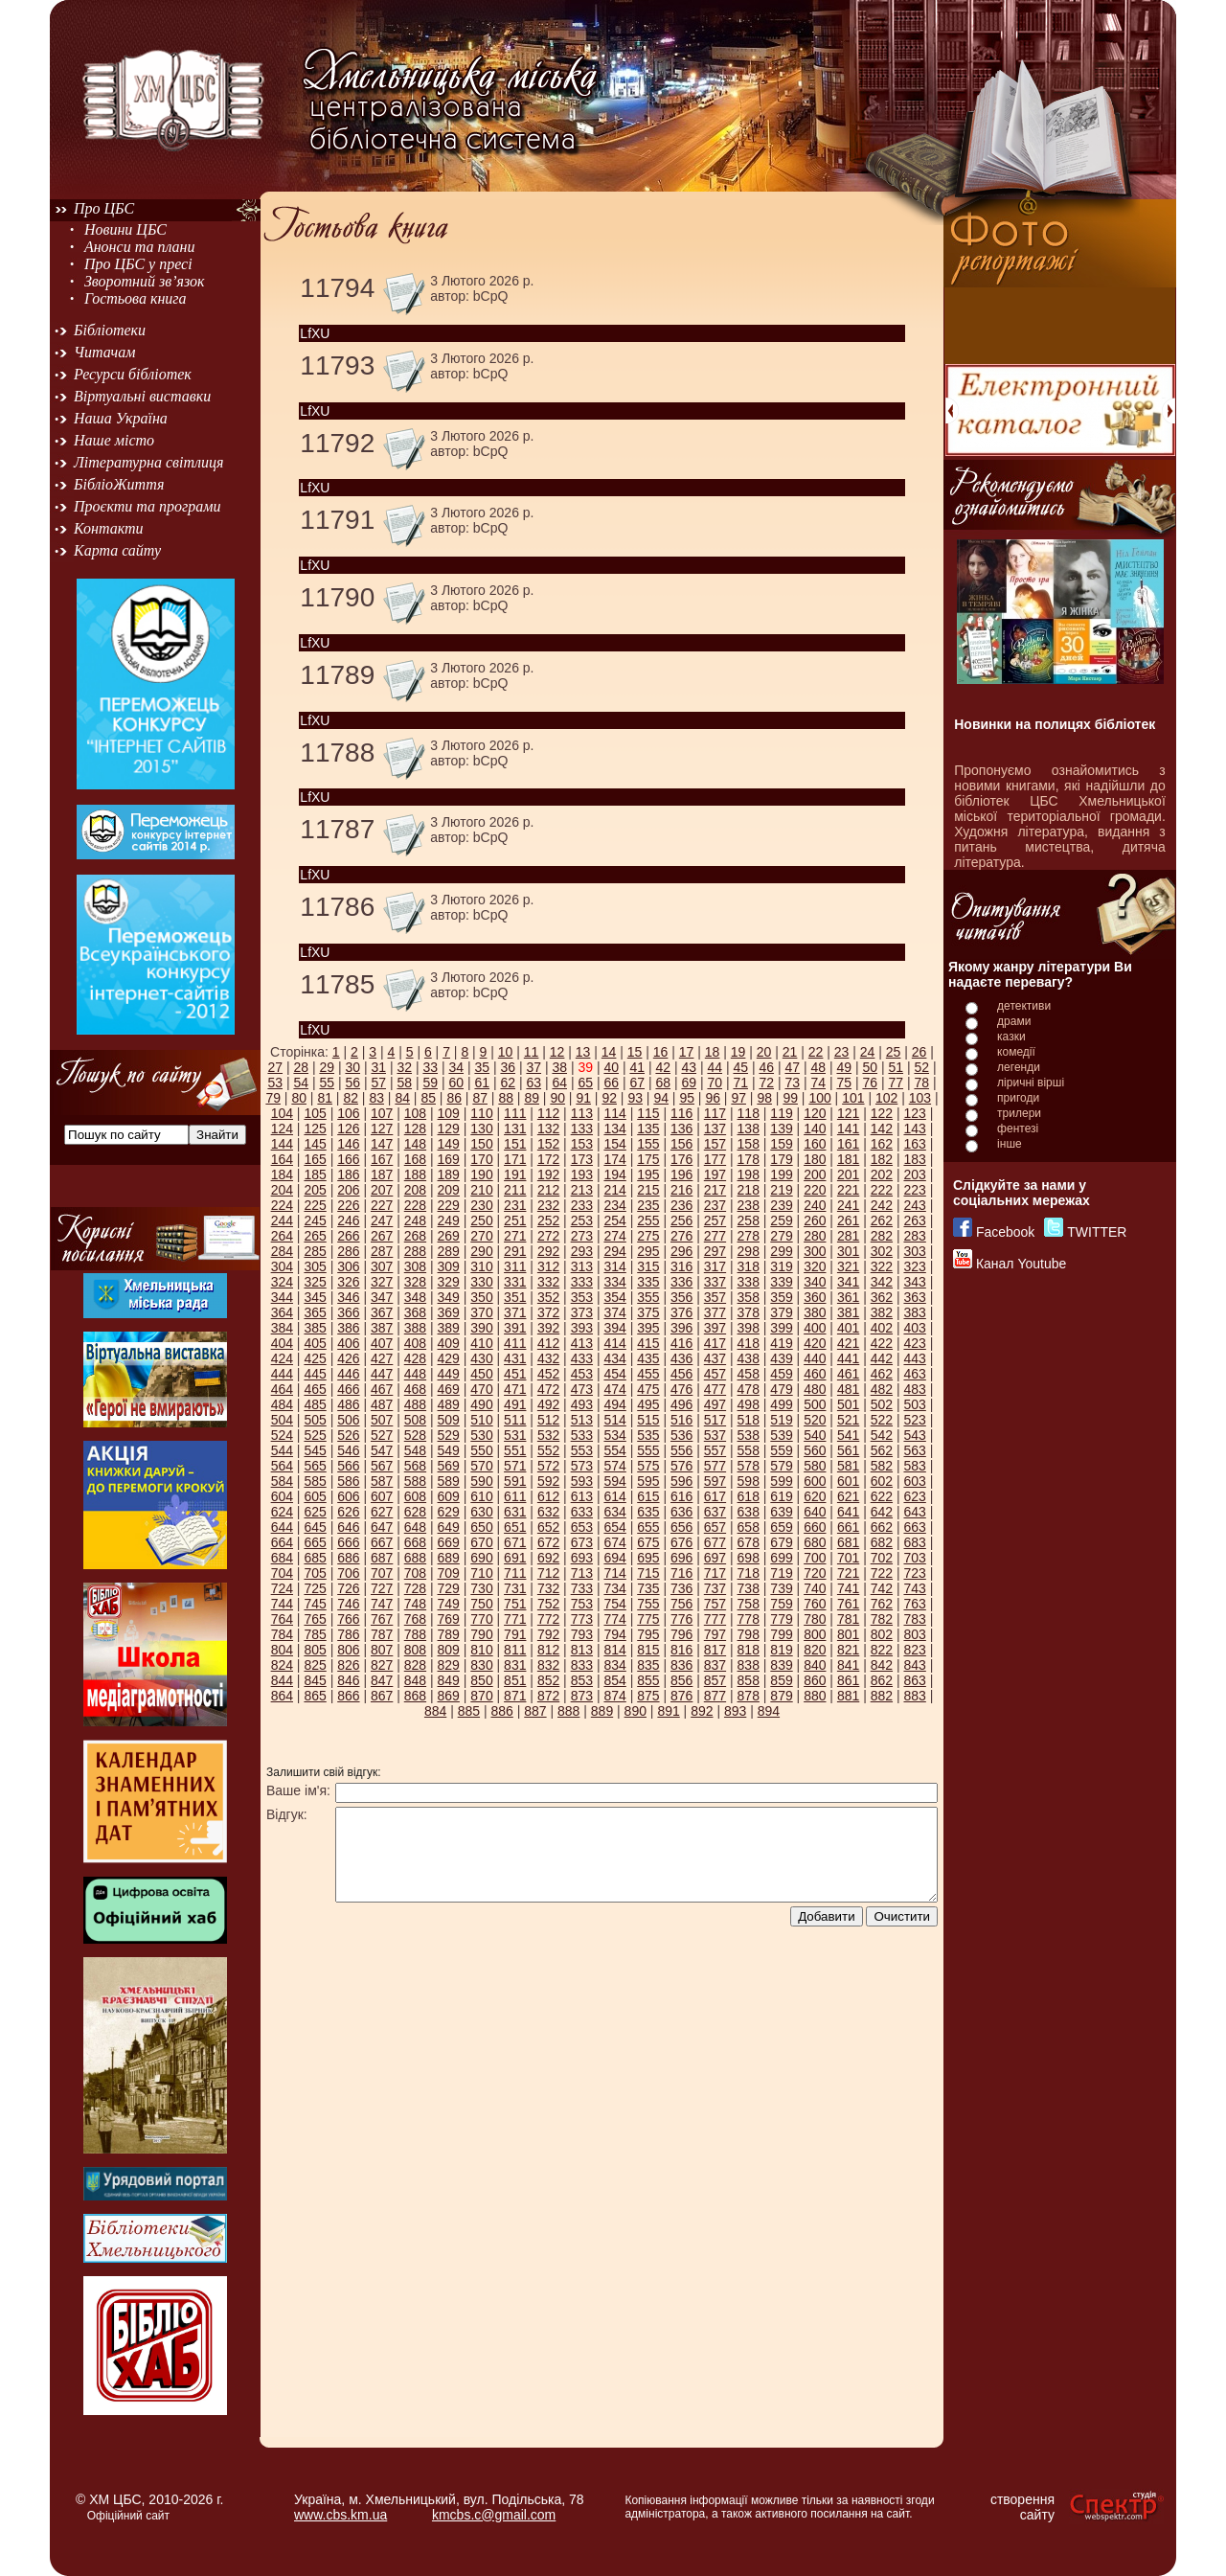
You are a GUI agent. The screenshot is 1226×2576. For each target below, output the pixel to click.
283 (914, 1235)
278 (749, 1235)
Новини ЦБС (125, 229)
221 (848, 1189)
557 (715, 1450)
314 (614, 1266)
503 (914, 1404)
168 (415, 1159)
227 (382, 1205)
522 (882, 1419)
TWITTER (1096, 1232)
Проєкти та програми (147, 506)
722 (882, 1573)
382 (882, 1312)
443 (914, 1358)
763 (914, 1603)
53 (275, 1082)
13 (583, 1052)
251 (515, 1220)
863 (914, 1680)
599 (781, 1481)
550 (481, 1450)
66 (611, 1082)
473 (582, 1389)
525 (315, 1435)
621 (848, 1496)
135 (648, 1128)
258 (749, 1220)
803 (914, 1634)
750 (481, 1603)
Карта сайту (117, 550)
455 (648, 1373)
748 (415, 1603)
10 (505, 1052)
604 (282, 1496)
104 (282, 1113)
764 (282, 1619)
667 (382, 1542)
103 (920, 1098)
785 (315, 1634)
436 (681, 1358)
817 (715, 1649)
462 (882, 1373)
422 (882, 1343)
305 (315, 1266)
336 (681, 1281)
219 (781, 1189)
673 (582, 1542)
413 (582, 1343)
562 (882, 1450)
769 (449, 1619)
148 (415, 1143)
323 (914, 1266)
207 (382, 1189)
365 (315, 1312)
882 (882, 1695)
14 (609, 1052)
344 (282, 1297)
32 (404, 1067)
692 (548, 1557)
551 (515, 1450)
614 (614, 1496)
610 (481, 1496)
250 (481, 1220)
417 (715, 1343)
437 (715, 1358)
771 (515, 1619)
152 (548, 1143)
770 (481, 1619)
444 (282, 1373)
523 (914, 1419)
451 (515, 1373)
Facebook (1005, 1232)
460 (815, 1373)
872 (548, 1695)
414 (614, 1343)
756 (681, 1603)
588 (415, 1481)
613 (582, 1496)
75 (843, 1082)
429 (449, 1358)
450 (481, 1373)
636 (681, 1511)
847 (382, 1680)
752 (548, 1603)
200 (815, 1174)
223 (914, 1189)
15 (635, 1052)
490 (481, 1404)
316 (681, 1266)
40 (611, 1067)
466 (348, 1389)
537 (715, 1435)
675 (648, 1542)
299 (781, 1251)
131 (515, 1128)
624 (282, 1511)
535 (648, 1435)
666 (348, 1542)
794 (614, 1634)
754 (614, 1603)
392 (548, 1327)
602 (882, 1481)
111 (515, 1113)
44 (714, 1067)
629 (449, 1511)
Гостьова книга (135, 298)
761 (848, 1603)
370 (481, 1312)
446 (348, 1373)
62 (507, 1082)
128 (415, 1128)
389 (449, 1327)
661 (848, 1527)
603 (914, 1481)
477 (715, 1389)
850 (481, 1680)
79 (273, 1098)
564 (282, 1465)
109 (449, 1113)
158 (749, 1143)
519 (781, 1419)
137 (715, 1128)
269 (449, 1235)
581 (848, 1465)
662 (882, 1527)
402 (882, 1327)
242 (882, 1205)
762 (882, 1603)
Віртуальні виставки (142, 396)
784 (282, 1634)
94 (661, 1098)
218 (749, 1189)
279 (781, 1235)
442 (882, 1358)
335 (648, 1281)
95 (686, 1098)
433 (582, 1358)
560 (815, 1450)
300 (815, 1251)
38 (559, 1067)
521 (848, 1419)
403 (914, 1327)
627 (382, 1511)
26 (919, 1052)
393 (582, 1327)
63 (533, 1082)
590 (481, 1481)
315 (648, 1266)
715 (648, 1573)
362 (882, 1297)
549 (449, 1450)
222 (882, 1189)
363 (914, 1297)
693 (582, 1557)
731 (515, 1588)
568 (415, 1465)
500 (815, 1404)
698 (749, 1557)
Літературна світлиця (148, 462)
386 (348, 1327)
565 (315, 1465)
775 (648, 1619)
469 (449, 1389)
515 (648, 1419)
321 (848, 1266)
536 (681, 1435)
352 (548, 1297)
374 (614, 1312)
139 (781, 1128)
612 (548, 1496)
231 (515, 1205)
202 (882, 1174)
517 (715, 1419)
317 (715, 1266)
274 (614, 1235)
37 (533, 1067)
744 (282, 1603)
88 (505, 1098)
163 (914, 1143)
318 (749, 1266)
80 (298, 1098)
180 (815, 1159)
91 (583, 1098)
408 (415, 1343)
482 (882, 1389)
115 (648, 1113)
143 (914, 1128)
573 (582, 1465)
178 (749, 1159)
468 (415, 1389)
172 (548, 1159)
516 (681, 1419)
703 (914, 1557)
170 (481, 1159)
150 (481, 1143)
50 (869, 1067)
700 (815, 1557)
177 (715, 1159)
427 (382, 1358)
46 (766, 1067)
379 (781, 1312)
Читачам (104, 352)
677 (715, 1542)
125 (315, 1128)
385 (315, 1327)
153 (582, 1143)
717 (715, 1573)
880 (815, 1695)
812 (548, 1649)
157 (715, 1143)
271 (515, 1235)
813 (582, 1649)
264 (282, 1235)
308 (415, 1266)
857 (715, 1680)
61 (481, 1082)
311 (515, 1266)
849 (449, 1680)
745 (315, 1603)
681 (848, 1542)
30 (352, 1067)
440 (815, 1358)
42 (662, 1067)
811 (515, 1649)
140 (815, 1128)
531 (515, 1435)
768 (415, 1619)
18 (712, 1052)
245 (315, 1220)
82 (350, 1098)
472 (548, 1389)
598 (749, 1481)
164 (282, 1159)
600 (815, 1481)
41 (637, 1067)
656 (681, 1527)
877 (715, 1695)
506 (348, 1419)
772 (548, 1619)
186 (348, 1174)
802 (882, 1634)
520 (815, 1419)
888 (568, 1711)
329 (449, 1281)
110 (481, 1113)
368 (415, 1312)
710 (481, 1573)
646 (348, 1527)
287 (382, 1251)
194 (614, 1174)
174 (614, 1159)
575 (648, 1465)
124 (282, 1128)
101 (853, 1098)
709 (449, 1573)
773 (582, 1619)
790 (481, 1634)
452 (548, 1373)
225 (315, 1205)
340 (815, 1281)
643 (914, 1511)
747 (382, 1603)
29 (326, 1067)
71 (740, 1082)
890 (635, 1711)
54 (300, 1082)
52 (921, 1067)
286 (348, 1251)
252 (548, 1220)
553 (582, 1450)
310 (481, 1266)
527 (382, 1435)
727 (382, 1588)
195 (648, 1174)
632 (548, 1511)
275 (648, 1235)
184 (282, 1174)
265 (315, 1235)
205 (315, 1189)
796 (681, 1634)
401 (848, 1327)
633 (582, 1511)
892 (702, 1711)
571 (515, 1465)
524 (282, 1435)
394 (614, 1327)
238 (749, 1205)
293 (582, 1251)
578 (749, 1465)
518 (749, 1419)
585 (315, 1481)
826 (348, 1665)
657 (715, 1527)
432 (548, 1358)
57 (378, 1082)
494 (614, 1404)
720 (815, 1573)
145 (315, 1143)
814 (614, 1649)
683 (914, 1542)
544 (282, 1450)
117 (715, 1113)
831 (515, 1665)
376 (681, 1312)
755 (648, 1603)
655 (648, 1527)
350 (481, 1297)
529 (449, 1435)
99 (790, 1098)
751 (515, 1603)
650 (481, 1527)
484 (282, 1404)
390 (481, 1327)
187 (382, 1174)
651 (515, 1527)
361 (848, 1297)
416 (681, 1343)
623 (914, 1496)
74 (818, 1082)
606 (348, 1496)
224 (282, 1205)
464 (282, 1389)
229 (449, 1205)
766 (348, 1619)
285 (315, 1251)
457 (715, 1373)
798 (749, 1634)
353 (582, 1297)
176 (681, 1159)
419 (781, 1343)
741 (848, 1588)
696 (681, 1557)
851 (515, 1680)
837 (715, 1665)
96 (712, 1098)
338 (749, 1281)
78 (921, 1082)
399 (781, 1327)
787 (382, 1634)
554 (614, 1450)
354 (614, 1297)
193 (582, 1174)
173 (582, 1159)
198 (749, 1174)
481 (848, 1389)
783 (914, 1619)
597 (715, 1481)
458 (749, 1373)
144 (282, 1143)
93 (635, 1098)
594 (614, 1481)
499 (781, 1404)
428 (415, 1358)
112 (548, 1113)
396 (681, 1327)
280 (815, 1235)
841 (848, 1665)
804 (282, 1649)
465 (315, 1389)
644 (282, 1527)
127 (382, 1128)
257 (715, 1220)
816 (681, 1649)
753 (582, 1603)
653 (582, 1527)
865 (315, 1695)
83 (376, 1098)
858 (749, 1680)
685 (315, 1557)
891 (668, 1711)
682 (882, 1542)
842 (882, 1665)
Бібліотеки (110, 330)
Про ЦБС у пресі (138, 264)
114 (614, 1113)
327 (382, 1281)
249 (449, 1220)
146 (348, 1143)
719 (781, 1573)
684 (282, 1557)
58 (404, 1082)
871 (515, 1695)
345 (315, 1297)
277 (715, 1235)
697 (715, 1557)
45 (740, 1067)
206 (348, 1189)
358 (749, 1297)
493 (582, 1404)
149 (449, 1143)
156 (681, 1143)
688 (415, 1557)
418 (749, 1343)
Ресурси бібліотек (133, 374)
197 (715, 1174)
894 (769, 1711)
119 (781, 1113)
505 (315, 1419)
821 (848, 1649)
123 (914, 1113)
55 (326, 1082)
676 (681, 1542)
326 (348, 1281)
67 (637, 1082)
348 (415, 1297)
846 (348, 1680)
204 (282, 1189)
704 (282, 1573)
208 (415, 1189)
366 (348, 1312)
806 (348, 1649)
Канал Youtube (1021, 1263)
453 (582, 1373)
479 (781, 1389)
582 (882, 1465)
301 (848, 1251)
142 (882, 1128)
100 (819, 1098)
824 (282, 1665)
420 (815, 1343)
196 (681, 1174)
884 (435, 1711)
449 (449, 1373)
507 (382, 1419)
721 (848, 1573)
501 (848, 1404)
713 (582, 1573)
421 (848, 1343)
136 (681, 1128)
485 (315, 1404)
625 (315, 1511)
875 (648, 1695)
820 (815, 1649)
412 (548, 1343)
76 (869, 1082)
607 (382, 1496)
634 (614, 1511)
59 (430, 1082)
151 (515, 1143)
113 (582, 1113)
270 (481, 1235)
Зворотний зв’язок (144, 281)
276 (681, 1235)
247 (382, 1220)
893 (735, 1711)
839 (781, 1665)
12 (557, 1052)
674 (614, 1542)
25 (893, 1052)
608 (415, 1496)
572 (548, 1465)
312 (548, 1266)
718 (749, 1573)
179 (781, 1159)
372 (548, 1312)
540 (815, 1435)
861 (848, 1680)
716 (681, 1573)
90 (557, 1098)
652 (548, 1527)
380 (815, 1312)
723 (914, 1573)
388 (415, 1327)
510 (481, 1419)
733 (582, 1588)
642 (882, 1511)
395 (648, 1327)
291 (515, 1251)
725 (315, 1588)
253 (582, 1220)
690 (481, 1557)
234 (614, 1205)
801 (848, 1634)
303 (914, 1251)
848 (415, 1680)
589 (449, 1481)
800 (815, 1634)
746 (348, 1603)
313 (582, 1266)
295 (648, 1251)
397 (715, 1327)
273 (582, 1235)
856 (681, 1680)
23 (842, 1052)
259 (781, 1220)
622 (882, 1496)
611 (515, 1496)
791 (515, 1634)
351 (515, 1297)
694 (614, 1557)
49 (843, 1067)
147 (382, 1143)
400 (815, 1327)
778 (749, 1619)
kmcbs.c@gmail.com (494, 2514)
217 (715, 1189)
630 (481, 1511)
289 (449, 1251)
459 (781, 1373)
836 (681, 1665)
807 (382, 1649)
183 (914, 1159)
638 (749, 1511)
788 (415, 1634)
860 (815, 1680)
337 (715, 1281)
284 (282, 1251)
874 (614, 1695)
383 (914, 1312)
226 (348, 1205)
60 (456, 1082)
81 (324, 1098)
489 (449, 1404)
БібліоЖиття (119, 484)
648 (415, 1527)
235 (648, 1205)
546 (348, 1450)
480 (815, 1389)
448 (415, 1373)
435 (648, 1358)
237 (715, 1205)
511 (515, 1419)
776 (681, 1619)
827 (382, 1665)
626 (348, 1511)
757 (715, 1603)
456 (681, 1373)
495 (648, 1404)
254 (614, 1220)
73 (792, 1082)
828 (415, 1665)
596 (681, 1481)
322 (882, 1266)
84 (402, 1098)
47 (792, 1067)
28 (300, 1067)
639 (781, 1511)
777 (715, 1619)
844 (282, 1680)
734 (614, 1588)
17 (686, 1052)
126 (348, 1128)
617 (715, 1496)
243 (914, 1205)
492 (548, 1404)
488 (415, 1404)
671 (515, 1542)
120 (815, 1113)
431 (515, 1358)
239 (781, 1205)
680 (815, 1542)
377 (715, 1312)
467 (382, 1389)
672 (548, 1542)
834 (614, 1665)
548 (415, 1450)
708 (415, 1573)
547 (382, 1450)
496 (681, 1404)
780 (815, 1619)
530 (481, 1435)
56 (352, 1082)
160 (815, 1143)
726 (348, 1588)
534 (614, 1435)
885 (469, 1711)
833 (582, 1665)
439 (781, 1358)
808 (415, 1649)
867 (382, 1695)
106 (348, 1113)
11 (531, 1052)
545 (315, 1450)
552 (548, 1450)
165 (315, 1159)
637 (715, 1511)
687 (382, 1557)
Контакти (109, 528)
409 (449, 1343)
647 (382, 1527)
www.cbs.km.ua (340, 2514)
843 (914, 1665)
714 (614, 1573)
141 (848, 1128)
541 (848, 1435)
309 (449, 1266)
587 (382, 1481)
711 (515, 1573)
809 (449, 1649)
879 (781, 1695)
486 (348, 1404)
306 (348, 1266)
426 (348, 1358)
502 (882, 1404)
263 (914, 1220)
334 (614, 1281)
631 (515, 1511)
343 (914, 1281)
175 (648, 1159)
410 (481, 1343)
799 (781, 1634)
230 (481, 1205)
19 (738, 1052)
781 (848, 1619)
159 (781, 1143)
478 (749, 1389)
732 (548, 1588)
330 (481, 1281)
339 (781, 1281)
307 (382, 1266)
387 (382, 1327)
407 (382, 1343)
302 (882, 1251)
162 (882, 1143)
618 (749, 1496)
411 (515, 1343)
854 (614, 1680)
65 (585, 1082)
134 (614, 1128)
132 (548, 1128)
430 (481, 1358)
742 (882, 1588)
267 (382, 1235)
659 (781, 1527)
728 (415, 1588)
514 (614, 1419)
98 (764, 1098)
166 (348, 1159)
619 (781, 1496)
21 (790, 1052)
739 (781, 1588)
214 (614, 1189)
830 (481, 1665)
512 (548, 1419)
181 (848, 1159)
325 (315, 1281)
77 (895, 1082)
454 (614, 1373)
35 (481, 1067)
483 (914, 1389)
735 (648, 1588)
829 (449, 1665)
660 (815, 1527)
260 (815, 1220)
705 (315, 1573)
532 (548, 1435)
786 (348, 1634)
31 (378, 1067)
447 (382, 1373)
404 (282, 1343)
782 (882, 1619)
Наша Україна (121, 418)
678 (749, 1542)
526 (348, 1435)
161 (848, 1143)
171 (515, 1159)
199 (781, 1174)
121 (848, 1113)
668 (415, 1542)
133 (582, 1128)
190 (481, 1174)
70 (714, 1082)
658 (749, 1527)
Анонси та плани (139, 247)
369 (449, 1312)
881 (848, 1695)
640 (815, 1511)
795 (648, 1634)
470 (481, 1389)
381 (848, 1312)
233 (582, 1205)
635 (648, 1511)
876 (681, 1695)
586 (348, 1481)
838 (749, 1665)
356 (681, 1297)
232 (548, 1205)
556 (681, 1450)
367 (382, 1312)
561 (848, 1450)
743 (914, 1588)
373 (582, 1312)
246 (348, 1220)
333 (582, 1281)
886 (501, 1711)
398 (749, 1327)
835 (648, 1665)
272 (548, 1235)
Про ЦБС (104, 208)
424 (282, 1358)
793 (582, 1634)
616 (681, 1496)
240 (815, 1205)
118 (749, 1113)
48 (818, 1067)
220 (815, 1189)
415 (648, 1343)
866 (348, 1695)
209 (449, 1189)
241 (848, 1205)
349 (449, 1297)
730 (481, 1588)
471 (515, 1389)
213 (582, 1189)
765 (315, 1619)
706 (348, 1573)
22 (816, 1052)
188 (415, 1174)
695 (648, 1557)
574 (614, 1465)
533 (582, 1435)
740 (815, 1588)
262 (882, 1220)
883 (914, 1695)
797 (715, 1634)
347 (382, 1297)
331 (515, 1281)
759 (781, 1603)
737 (715, 1588)
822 (882, 1649)
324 (282, 1281)
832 (548, 1665)
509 (449, 1419)
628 (415, 1511)
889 (602, 1711)
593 (582, 1481)
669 (449, 1542)
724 (282, 1588)
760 (815, 1603)
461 (848, 1373)
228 (415, 1205)
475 (648, 1389)
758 (749, 1603)
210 (481, 1189)
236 (681, 1205)
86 (454, 1098)
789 (449, 1634)
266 (348, 1235)
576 (681, 1465)
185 (315, 1174)
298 (749, 1251)
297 (715, 1251)
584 (282, 1481)
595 (648, 1481)
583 (914, 1465)
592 (548, 1481)
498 (749, 1404)
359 (781, 1297)
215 (648, 1189)
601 (848, 1481)
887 (535, 1711)
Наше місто (114, 440)
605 (315, 1496)
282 (882, 1235)
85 (428, 1098)
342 (882, 1281)
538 (749, 1435)
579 (781, 1465)
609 (449, 1496)
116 (681, 1113)
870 (481, 1695)
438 (749, 1358)
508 (415, 1419)
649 (449, 1527)
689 (449, 1557)
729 (449, 1588)
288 (415, 1251)
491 (515, 1404)
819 (781, 1649)
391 (515, 1327)
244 (282, 1220)
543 (914, 1435)
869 (449, 1695)
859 (781, 1680)
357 (715, 1297)
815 (648, 1649)
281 (848, 1235)
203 (914, 1174)
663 (914, 1527)
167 (382, 1159)
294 (614, 1251)
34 (456, 1067)
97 (738, 1098)
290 (481, 1251)
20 (764, 1052)
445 (315, 1373)
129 (449, 1128)
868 (415, 1695)
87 (480, 1098)
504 (282, 1419)
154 (614, 1143)
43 (688, 1067)
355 (648, 1297)
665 (315, 1542)
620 (815, 1496)
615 (648, 1496)
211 (515, 1189)
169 (449, 1159)
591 (515, 1481)
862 (882, 1680)
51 (895, 1067)
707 (382, 1573)
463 (914, 1373)
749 (449, 1603)
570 (481, 1465)
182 (882, 1159)
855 (648, 1680)
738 (749, 1588)
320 (815, 1266)
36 (507, 1067)
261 (848, 1220)
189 (449, 1174)
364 (282, 1312)
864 (282, 1695)
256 (681, 1220)
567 (382, 1465)
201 (848, 1174)
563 (914, 1450)
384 (282, 1327)
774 (614, 1619)
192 (548, 1174)
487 (382, 1404)
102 (886, 1098)
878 (749, 1695)
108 (415, 1113)
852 (548, 1680)
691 (515, 1557)
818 (749, 1649)
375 (648, 1312)
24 (867, 1052)
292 (548, 1251)
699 (781, 1557)
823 (914, 1649)
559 (781, 1450)
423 (914, 1343)
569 (449, 1465)
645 (315, 1527)
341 (848, 1281)
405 (315, 1343)
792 (548, 1634)
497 (715, 1404)
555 (648, 1450)
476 (681, 1389)
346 (348, 1297)
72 (766, 1082)
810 (481, 1649)
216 (681, 1189)
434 (614, 1358)
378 (749, 1312)
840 (815, 1665)
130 (481, 1128)
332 (548, 1281)
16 (661, 1052)
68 (662, 1082)
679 (781, 1542)
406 (348, 1343)
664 (282, 1542)
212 (548, 1189)
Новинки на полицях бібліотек (1054, 724)
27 (275, 1067)
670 (481, 1542)
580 (815, 1465)
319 (781, 1266)
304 (282, 1266)
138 (749, 1128)
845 (315, 1680)
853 (582, 1680)
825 (315, 1665)
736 (681, 1588)
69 (688, 1082)
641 (848, 1511)
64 (559, 1082)
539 (781, 1435)
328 (415, 1281)
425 (315, 1358)
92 (609, 1098)
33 (430, 1067)
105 (315, 1113)
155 (648, 1143)
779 (781, 1619)
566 (348, 1465)
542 (882, 1435)
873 (582, 1695)
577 (715, 1465)
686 (348, 1557)
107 (382, 1113)
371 (515, 1312)
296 (681, 1251)
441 (848, 1358)
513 (582, 1419)
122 (882, 1113)
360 (815, 1297)
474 (614, 1389)
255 (648, 1220)
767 (382, 1619)
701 (848, 1557)
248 (415, 1220)
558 (749, 1450)
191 (515, 1174)
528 (415, 1435)
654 (614, 1527)
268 (415, 1235)
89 (531, 1098)
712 (548, 1573)
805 (315, 1649)
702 (882, 1557)
